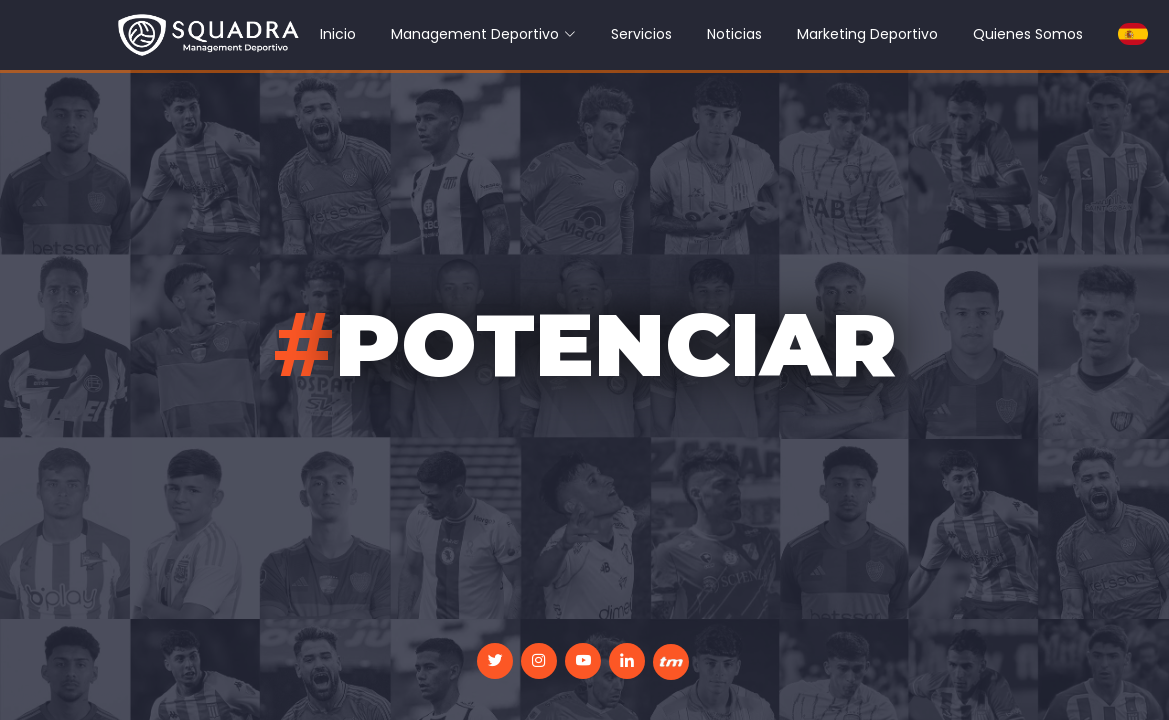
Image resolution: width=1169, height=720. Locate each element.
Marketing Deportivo (867, 34)
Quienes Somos (1028, 34)
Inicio (338, 34)
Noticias (734, 34)
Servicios (641, 34)
